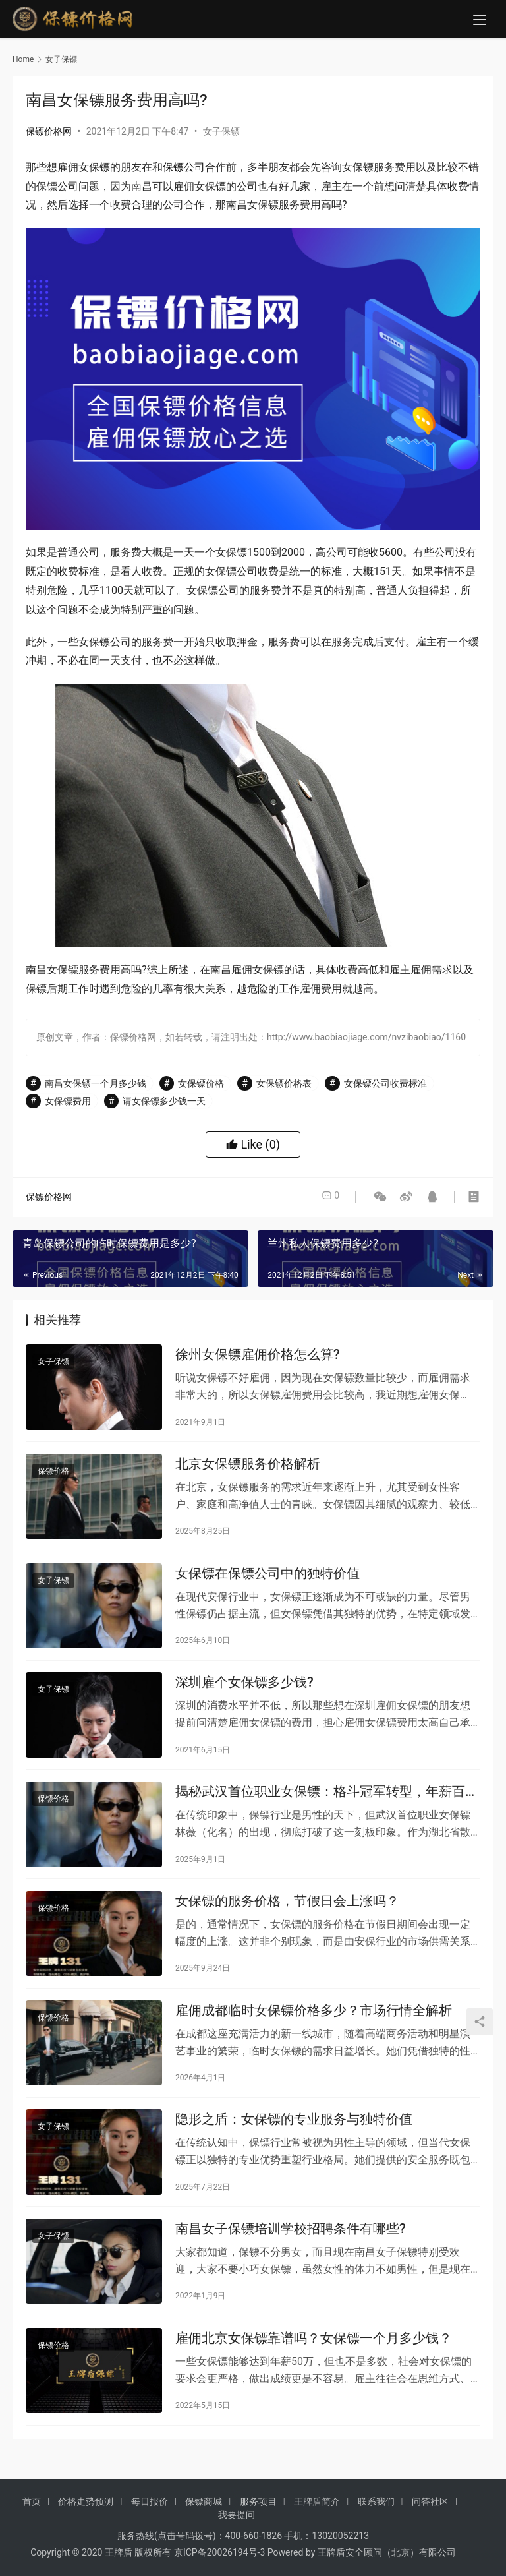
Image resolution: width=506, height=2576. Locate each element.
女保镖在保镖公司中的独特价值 (267, 1580)
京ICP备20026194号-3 (219, 2568)
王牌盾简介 (317, 2518)
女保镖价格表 (284, 1083)
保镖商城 (203, 2518)
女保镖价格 (201, 1083)
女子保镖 (221, 131)
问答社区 (430, 2518)
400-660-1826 (253, 2552)
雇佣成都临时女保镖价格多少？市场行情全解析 (313, 2030)
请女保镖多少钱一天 (164, 1101)
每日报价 (149, 2518)
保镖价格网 (49, 131)
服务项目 (258, 2518)
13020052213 (341, 2552)
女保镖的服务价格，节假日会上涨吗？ (287, 1918)
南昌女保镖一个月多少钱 (95, 1083)
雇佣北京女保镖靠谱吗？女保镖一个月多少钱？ (313, 2367)
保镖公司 (184, 167)
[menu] (479, 21)
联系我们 (376, 2518)
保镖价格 (53, 1475)
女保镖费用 (68, 1101)
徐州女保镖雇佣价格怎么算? (257, 1356)
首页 (31, 2518)
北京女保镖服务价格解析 (247, 1468)
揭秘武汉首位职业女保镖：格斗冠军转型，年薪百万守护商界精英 (326, 1805)
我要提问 (236, 2531)
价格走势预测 (85, 2518)
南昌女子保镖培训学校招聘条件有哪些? (290, 2255)
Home (23, 59)
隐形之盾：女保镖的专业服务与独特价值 (293, 2142)
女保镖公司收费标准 (385, 1083)
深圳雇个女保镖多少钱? (244, 1693)
